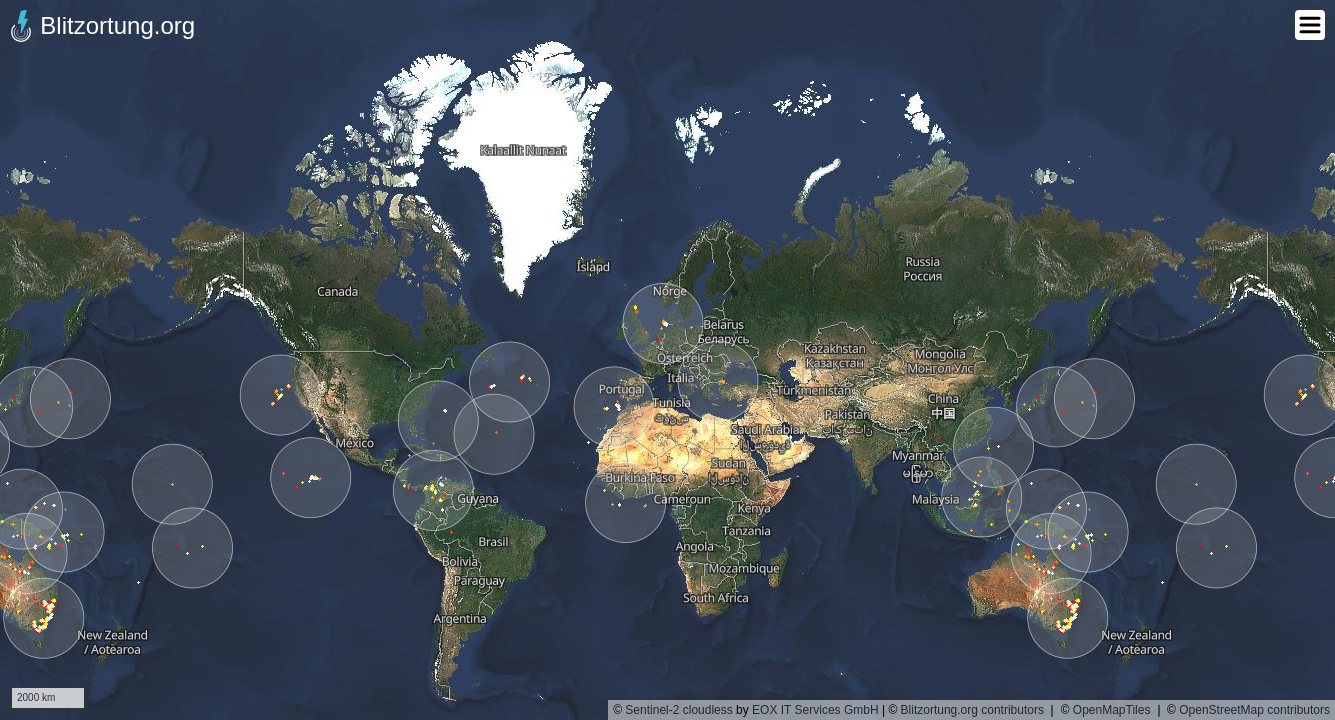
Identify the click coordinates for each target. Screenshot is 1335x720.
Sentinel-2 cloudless (678, 710)
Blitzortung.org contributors (972, 710)
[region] (667, 360)
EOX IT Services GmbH (815, 710)
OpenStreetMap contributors (1254, 710)
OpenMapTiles (1112, 710)
